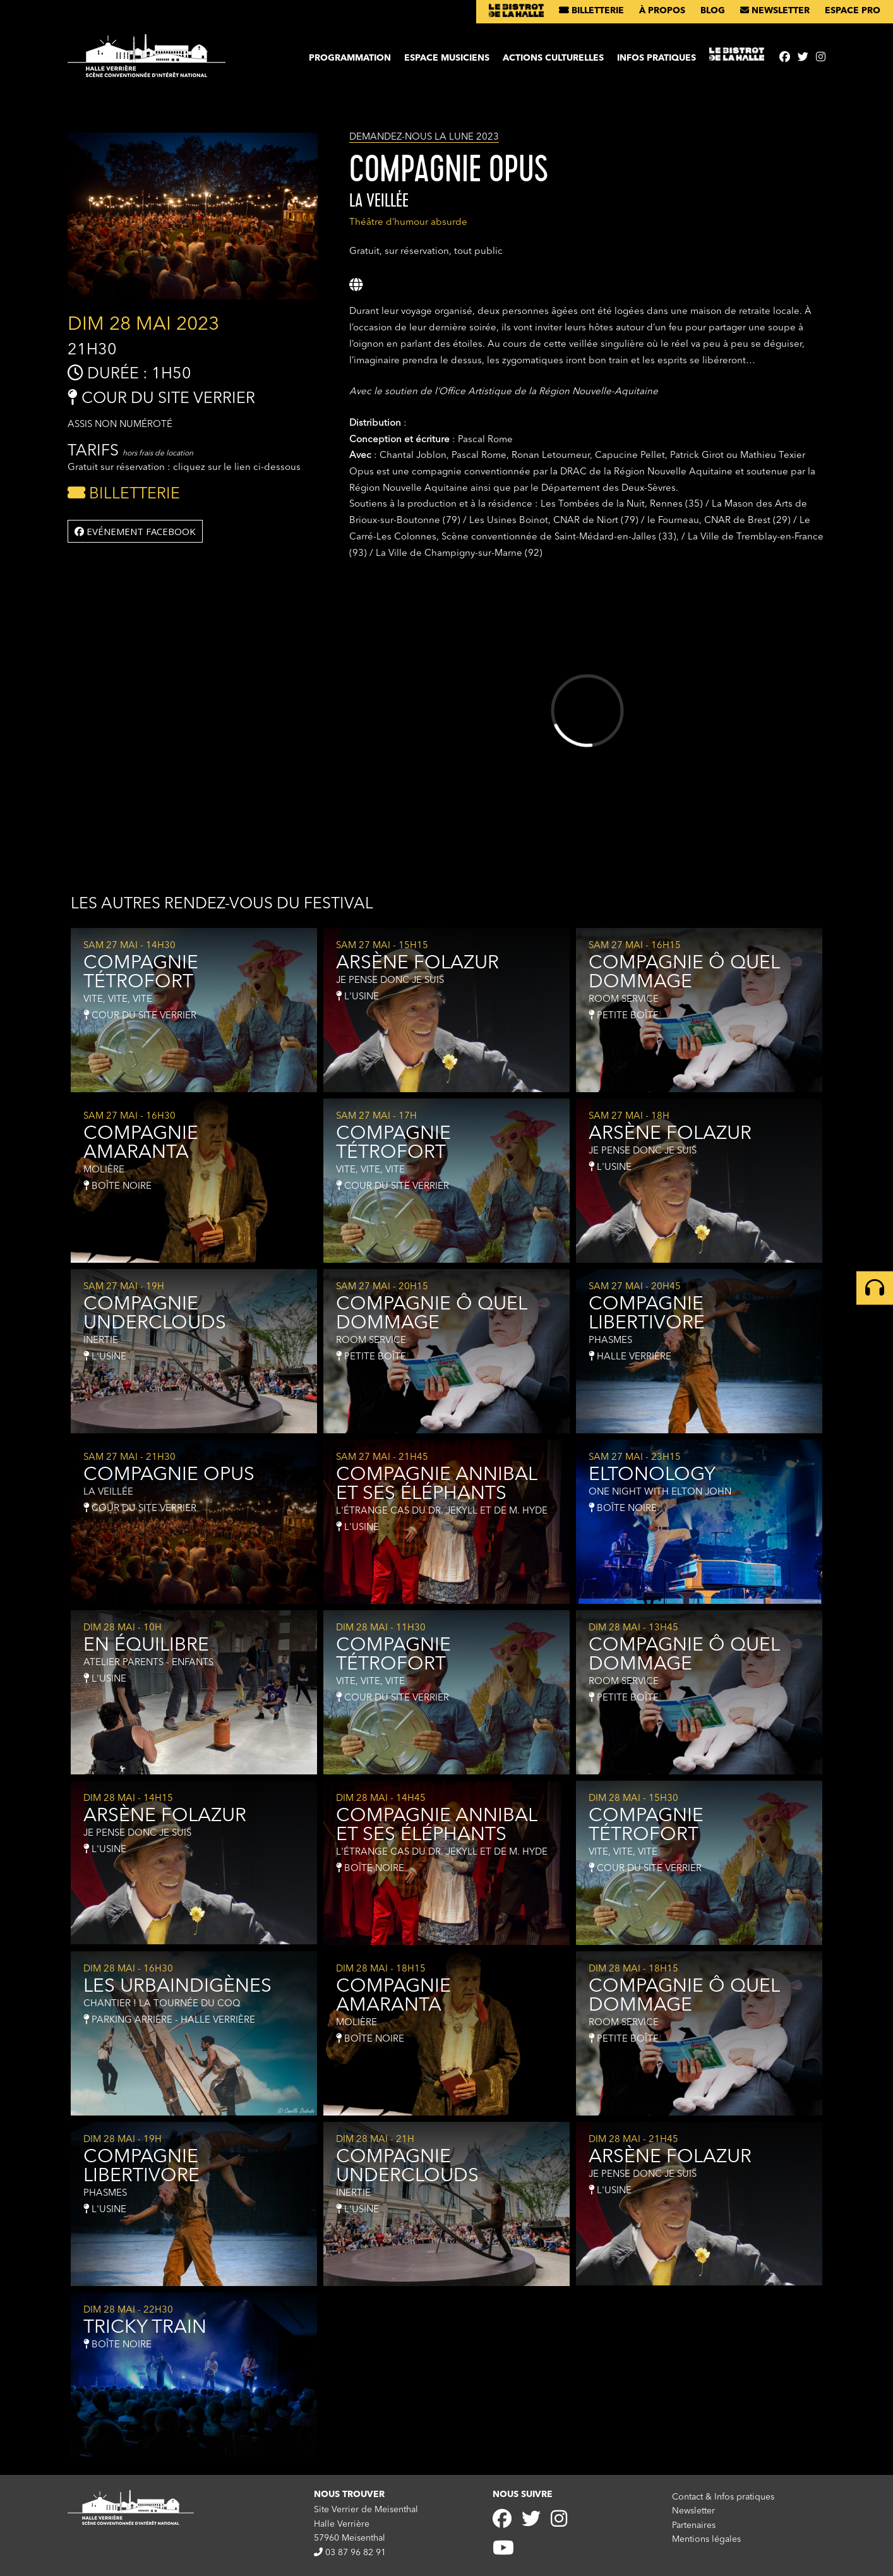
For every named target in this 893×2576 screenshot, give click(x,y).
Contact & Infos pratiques (723, 2497)
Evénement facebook (135, 531)
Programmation (350, 58)
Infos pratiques (656, 58)
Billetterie (591, 10)
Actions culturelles (553, 58)
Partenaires (694, 2525)
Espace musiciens (446, 58)
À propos (662, 10)
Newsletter (775, 10)
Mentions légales (706, 2539)
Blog (712, 10)
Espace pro (852, 10)
